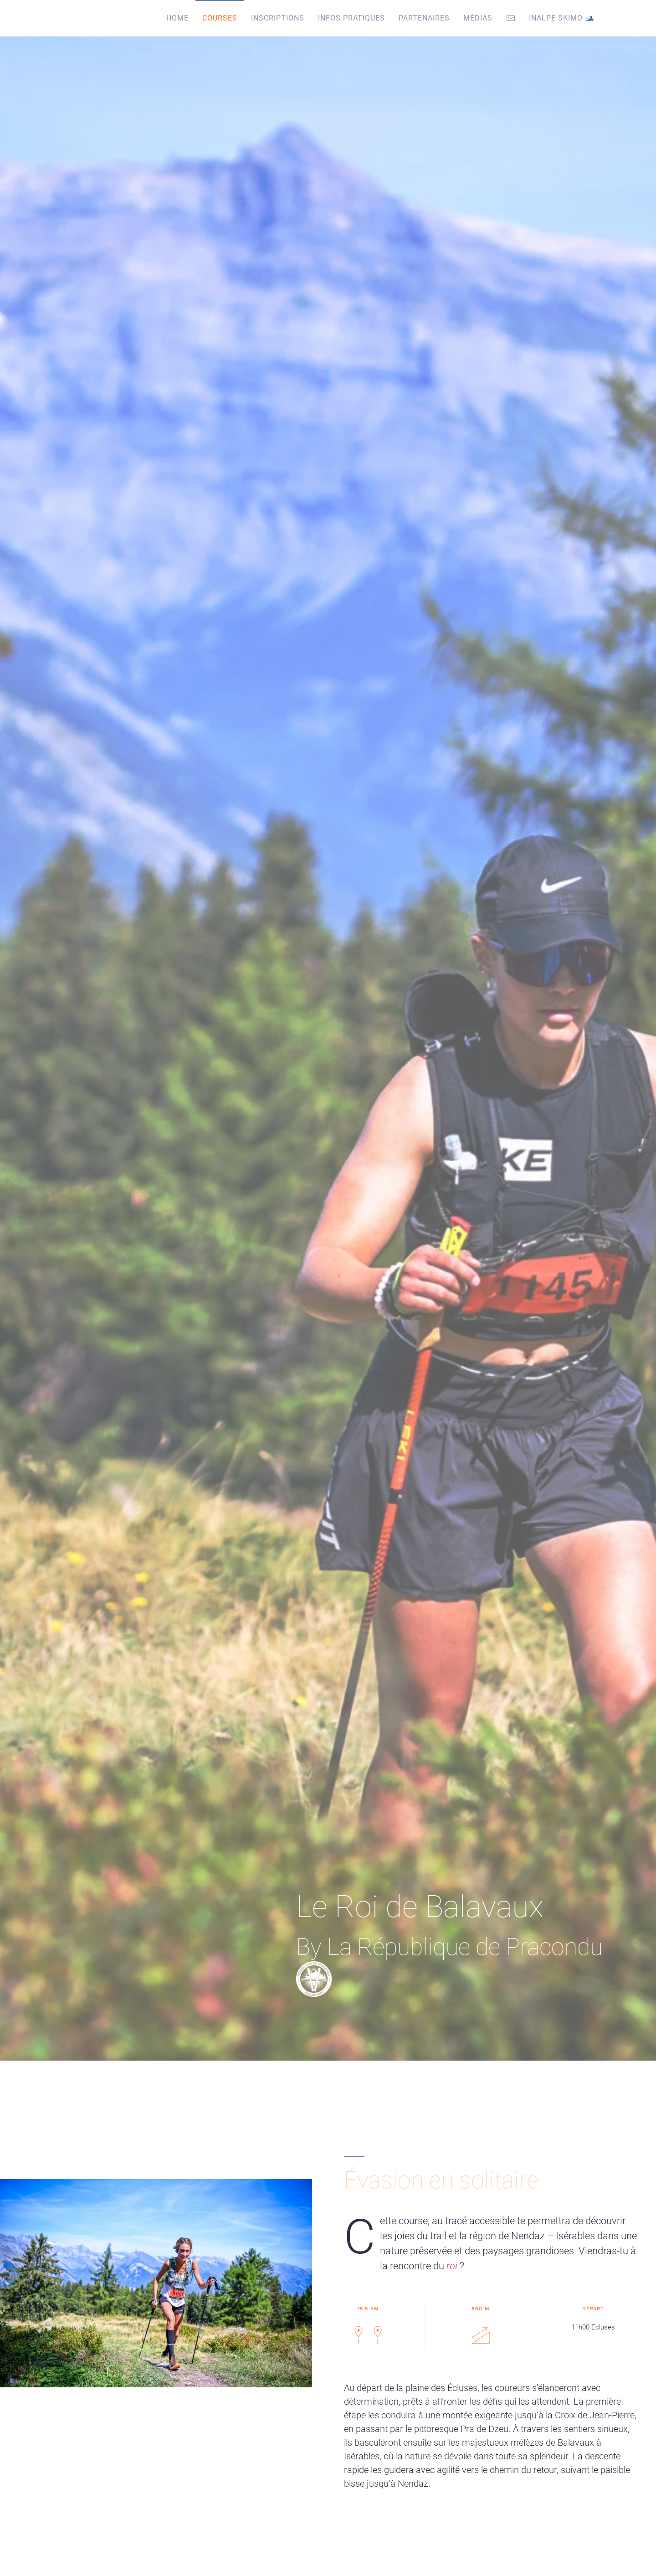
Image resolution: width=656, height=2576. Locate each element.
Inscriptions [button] (277, 18)
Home (177, 18)
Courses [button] (219, 18)
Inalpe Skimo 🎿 (561, 18)
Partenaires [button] (424, 18)
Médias (477, 18)
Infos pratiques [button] (351, 18)
